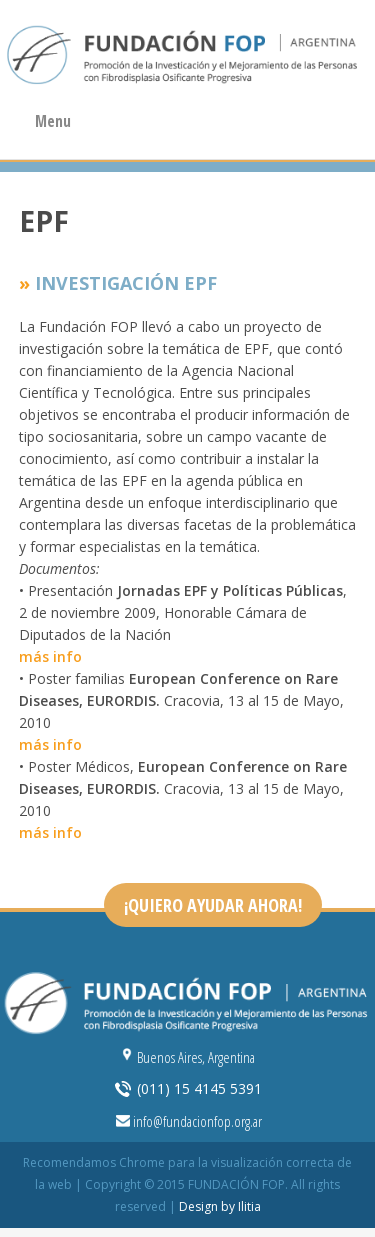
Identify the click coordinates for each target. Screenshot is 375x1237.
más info (50, 656)
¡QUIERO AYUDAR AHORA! (213, 905)
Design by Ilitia (220, 1206)
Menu (53, 121)
